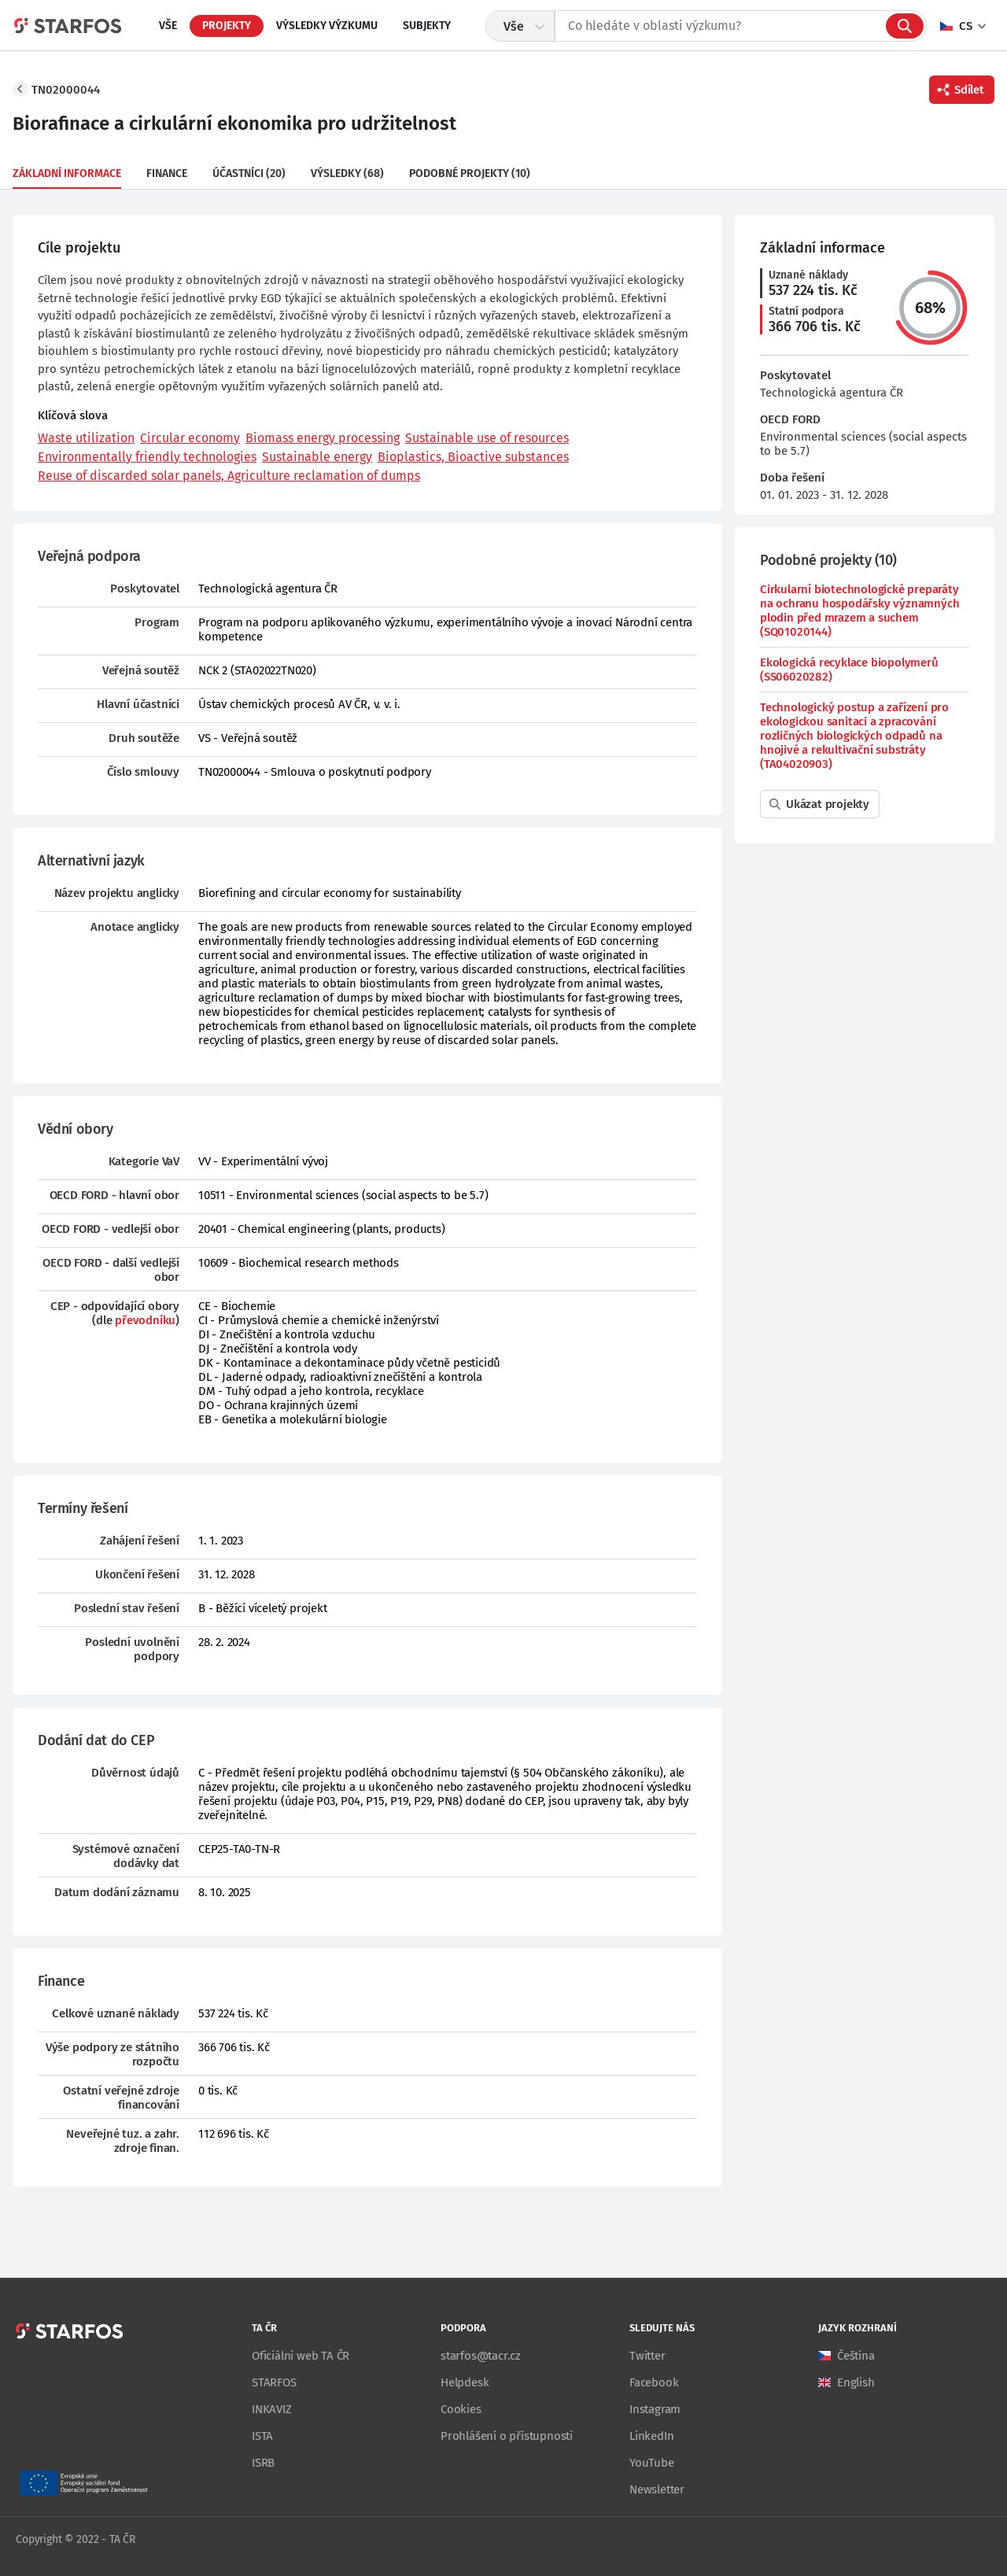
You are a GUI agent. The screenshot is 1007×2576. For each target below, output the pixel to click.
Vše (168, 25)
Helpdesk (465, 2382)
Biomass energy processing (322, 437)
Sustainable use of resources (487, 437)
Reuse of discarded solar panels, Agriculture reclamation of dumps (229, 475)
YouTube (651, 2463)
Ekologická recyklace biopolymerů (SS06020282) (849, 669)
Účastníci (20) (249, 173)
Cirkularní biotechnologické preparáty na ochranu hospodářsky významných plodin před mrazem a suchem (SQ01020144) (859, 610)
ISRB (263, 2463)
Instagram (655, 2409)
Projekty (226, 25)
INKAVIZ (272, 2409)
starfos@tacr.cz (481, 2356)
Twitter (647, 2356)
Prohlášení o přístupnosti (507, 2436)
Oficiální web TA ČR (300, 2356)
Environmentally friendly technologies (147, 456)
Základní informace (67, 173)
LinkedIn (651, 2436)
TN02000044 (65, 90)
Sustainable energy (317, 456)
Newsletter (656, 2489)
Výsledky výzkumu (327, 25)
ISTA (262, 2436)
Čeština (856, 2356)
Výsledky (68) (347, 173)
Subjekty (427, 25)
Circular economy (190, 437)
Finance (166, 173)
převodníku (145, 1320)
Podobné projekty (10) (469, 173)
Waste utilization (86, 437)
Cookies (461, 2409)
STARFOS (274, 2382)
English (856, 2382)
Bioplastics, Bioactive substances (473, 456)
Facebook (653, 2382)
